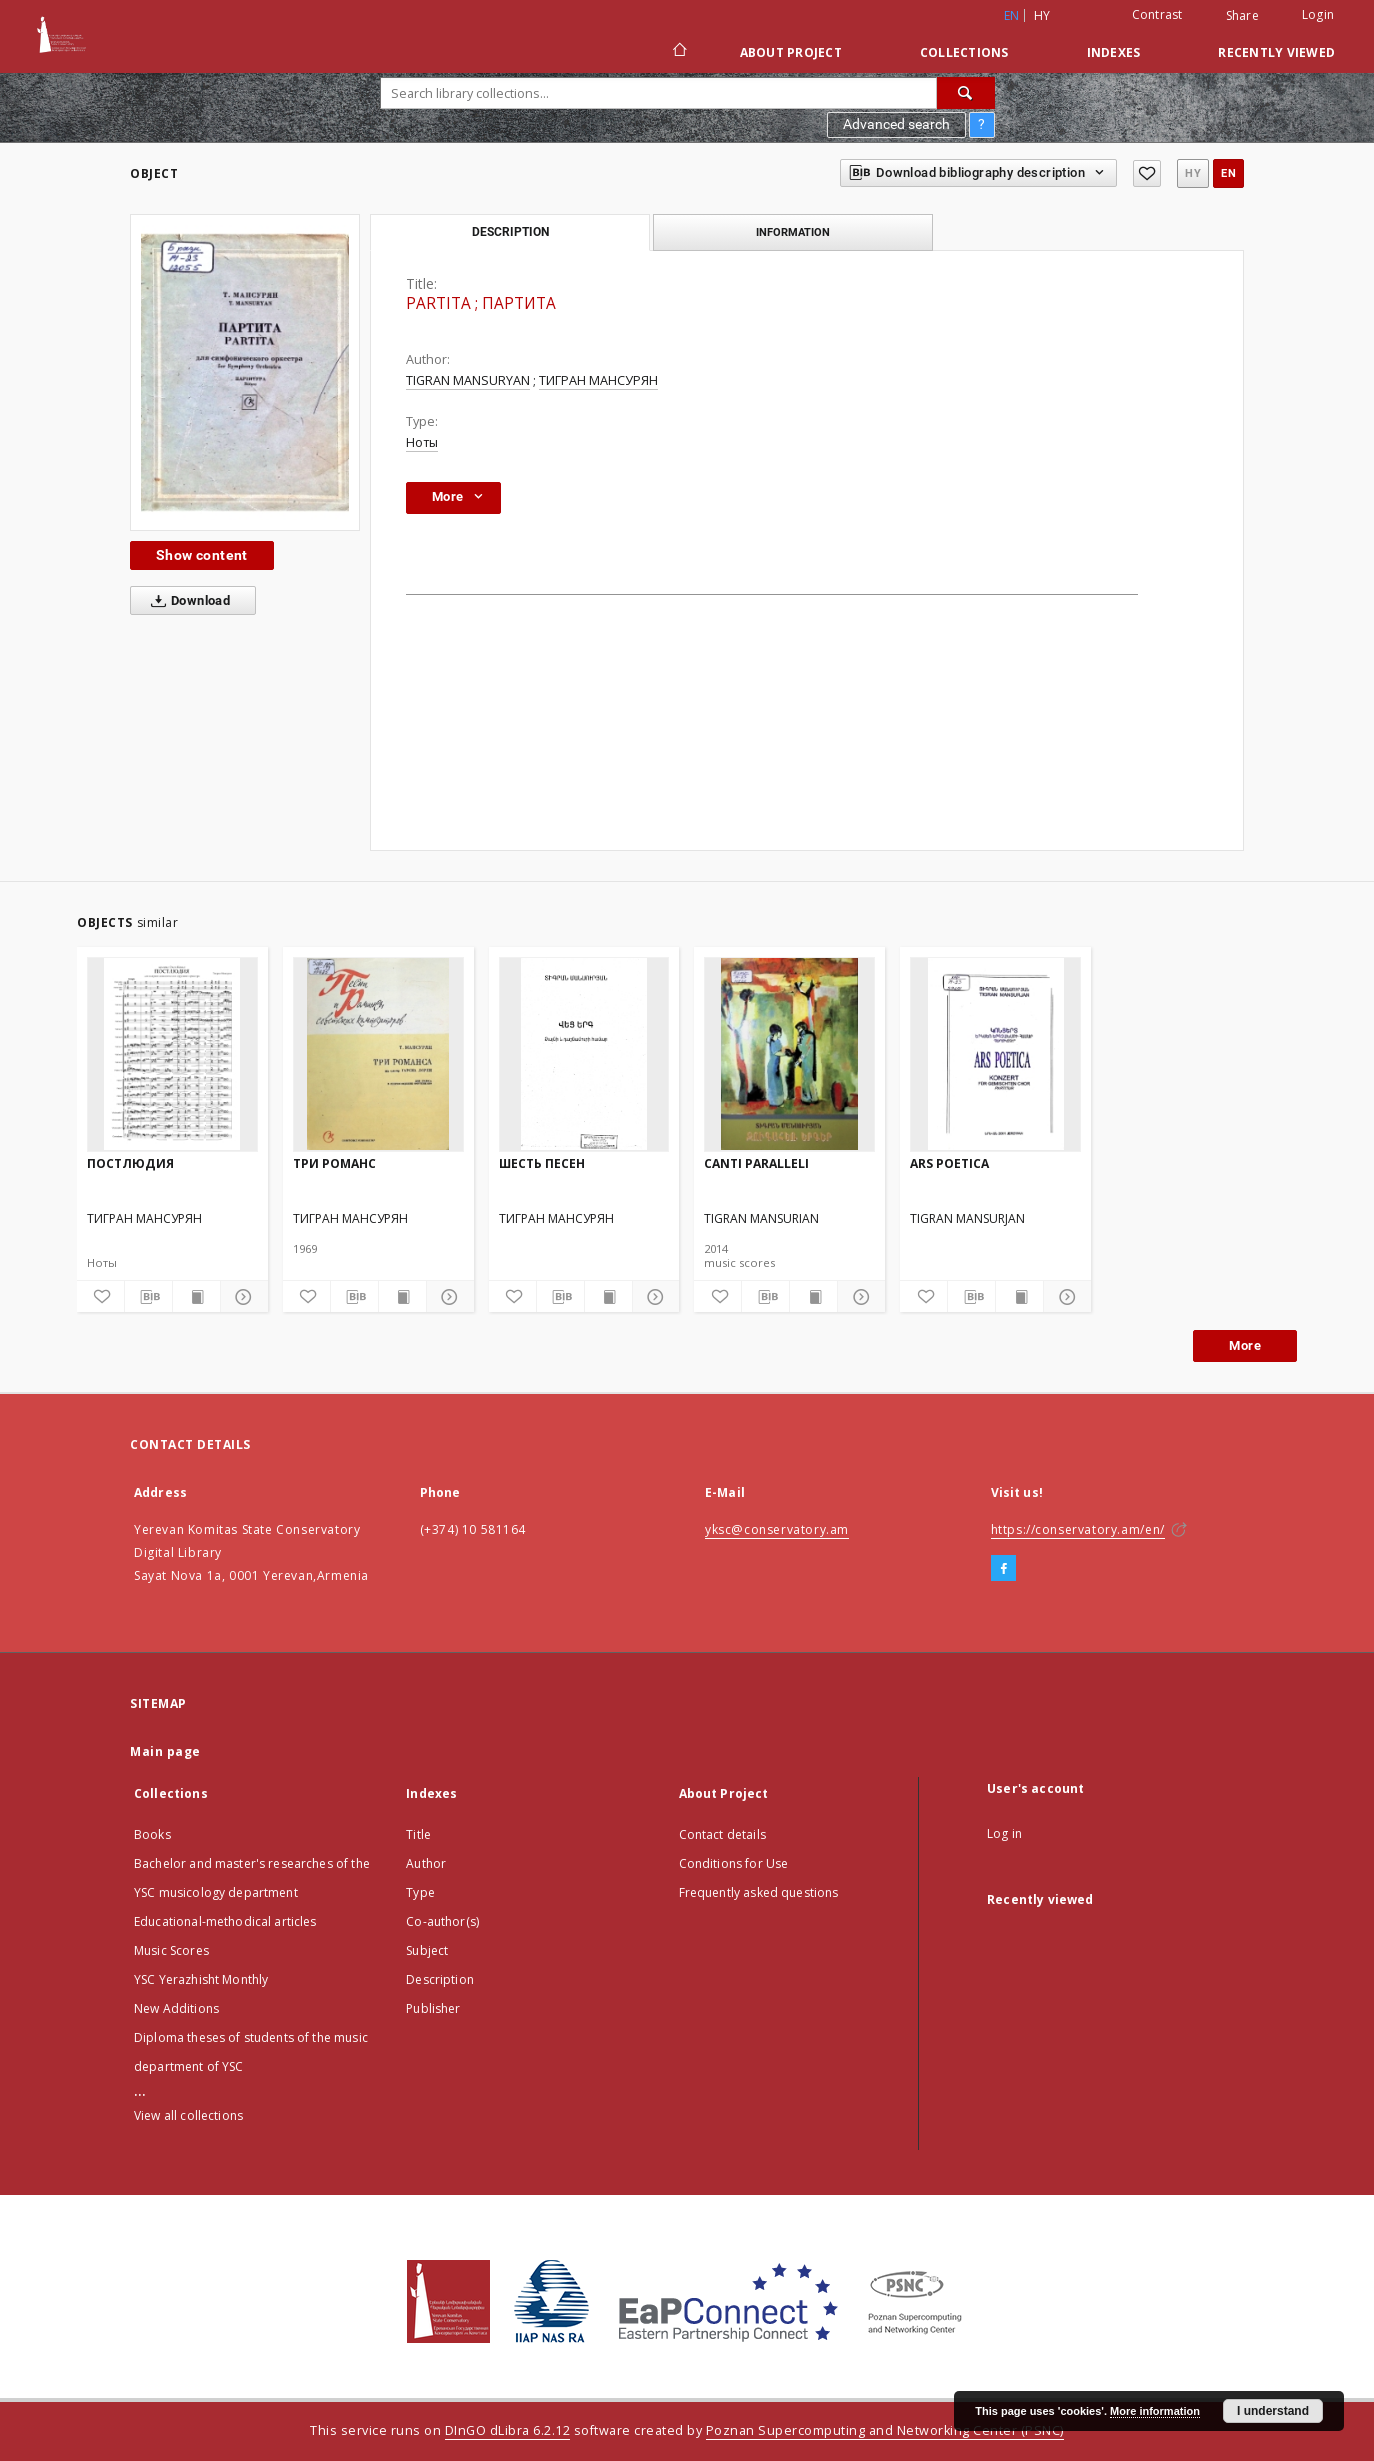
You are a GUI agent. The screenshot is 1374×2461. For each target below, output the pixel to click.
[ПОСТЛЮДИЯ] (172, 1054)
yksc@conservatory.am (777, 1529)
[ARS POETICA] (995, 1054)
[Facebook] (1003, 1569)
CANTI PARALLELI (756, 1163)
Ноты (422, 442)
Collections (964, 52)
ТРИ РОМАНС (334, 1163)
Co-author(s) (442, 1921)
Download (186, 601)
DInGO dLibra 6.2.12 (508, 2430)
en (1228, 173)
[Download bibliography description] (148, 1297)
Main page (165, 1751)
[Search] (966, 93)
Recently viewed (1276, 52)
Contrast (1157, 14)
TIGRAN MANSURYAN (468, 380)
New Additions (176, 2008)
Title (418, 1834)
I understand (1273, 2411)
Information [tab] (793, 232)
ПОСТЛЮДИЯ (130, 1163)
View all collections (188, 2115)
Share (1242, 16)
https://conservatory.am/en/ (1078, 1529)
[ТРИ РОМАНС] (378, 1054)
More (1245, 1345)
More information (1155, 2411)
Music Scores (171, 1950)
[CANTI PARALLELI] (789, 1054)
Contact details (722, 1834)
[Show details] (241, 1297)
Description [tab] (510, 232)
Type (420, 1892)
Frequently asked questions (759, 1892)
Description (440, 1979)
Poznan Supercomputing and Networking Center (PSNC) (885, 2430)
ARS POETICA (949, 1163)
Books (152, 1834)
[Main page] (678, 52)
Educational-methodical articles (225, 1921)
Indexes (1114, 52)
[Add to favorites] (1147, 173)
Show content (202, 555)
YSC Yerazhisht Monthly (201, 1979)
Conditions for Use (734, 1863)
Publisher (433, 2008)
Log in (1004, 1833)
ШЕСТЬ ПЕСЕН (542, 1163)
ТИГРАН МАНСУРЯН (598, 380)
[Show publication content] (196, 1297)
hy (1042, 15)
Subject (427, 1950)
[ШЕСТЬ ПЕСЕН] (584, 1054)
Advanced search (896, 124)
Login (1318, 14)
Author (426, 1863)
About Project (791, 52)
